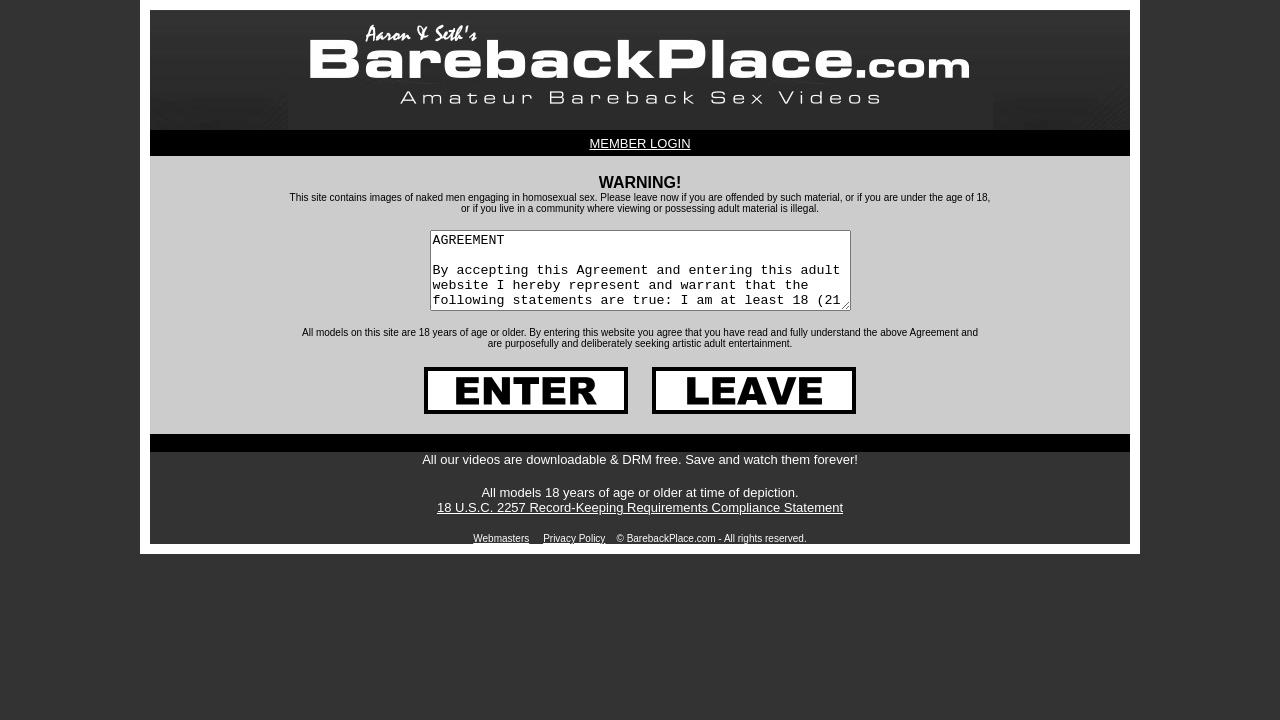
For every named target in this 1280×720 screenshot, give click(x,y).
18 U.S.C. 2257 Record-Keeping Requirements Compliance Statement (640, 522)
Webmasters (501, 553)
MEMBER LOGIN (639, 143)
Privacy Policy (574, 553)
